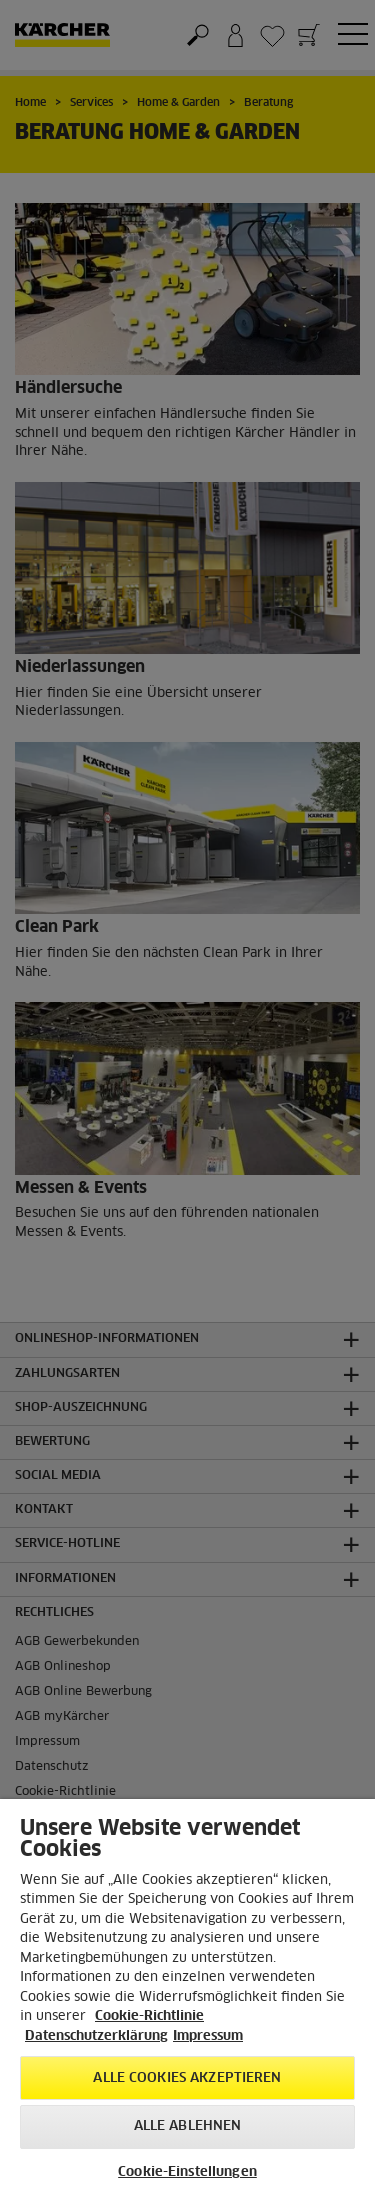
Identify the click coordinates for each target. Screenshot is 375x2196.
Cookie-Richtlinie (149, 2016)
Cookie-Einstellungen (187, 2172)
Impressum (208, 2036)
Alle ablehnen (188, 2126)
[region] (187, 1997)
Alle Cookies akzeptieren (187, 2078)
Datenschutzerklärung (96, 2036)
